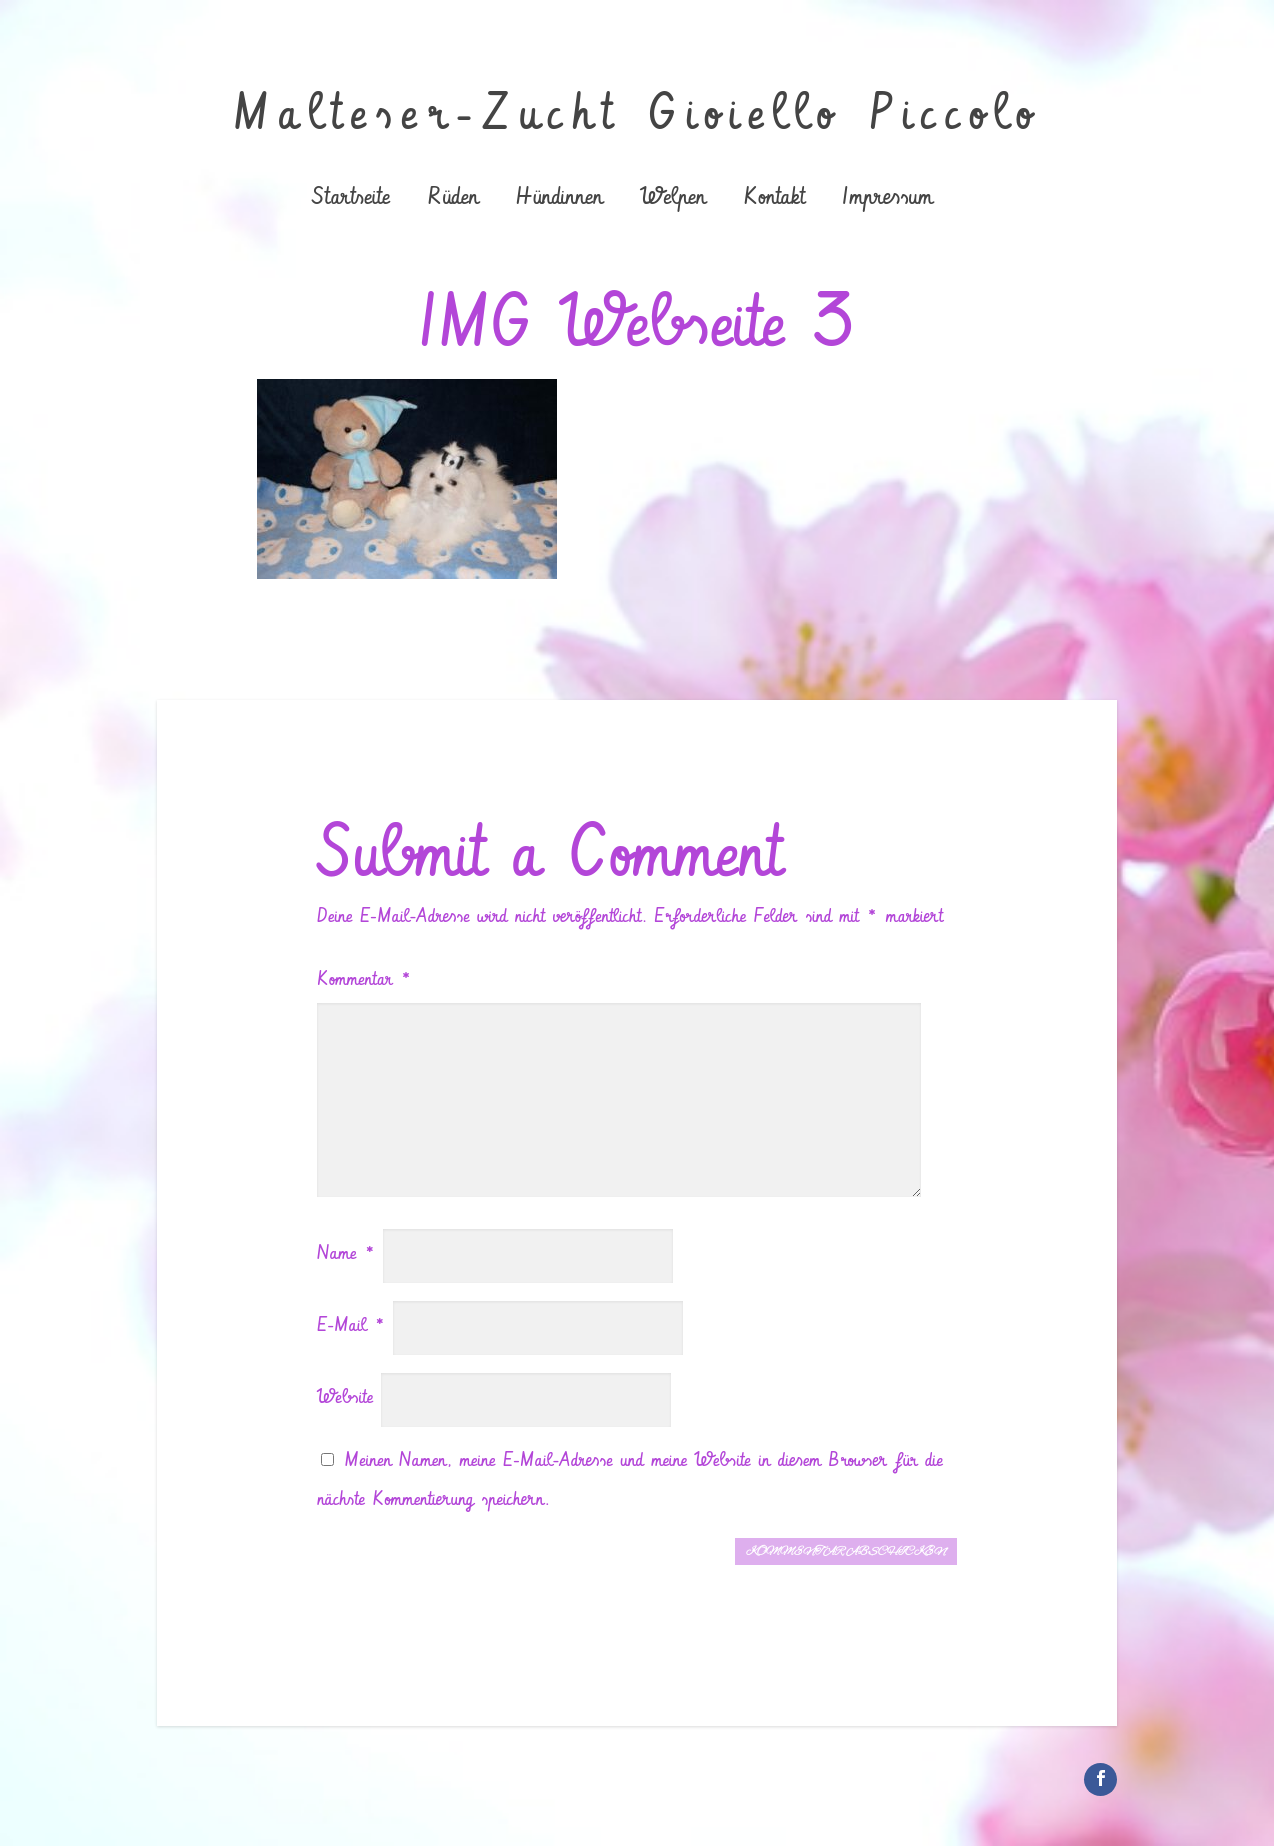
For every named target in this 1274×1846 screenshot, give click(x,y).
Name (346, 1253)
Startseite (351, 199)
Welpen (672, 199)
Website (345, 1397)
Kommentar (364, 979)
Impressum (887, 199)
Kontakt (773, 199)
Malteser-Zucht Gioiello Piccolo (637, 114)
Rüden (452, 199)
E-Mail (351, 1325)
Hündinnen (559, 199)
